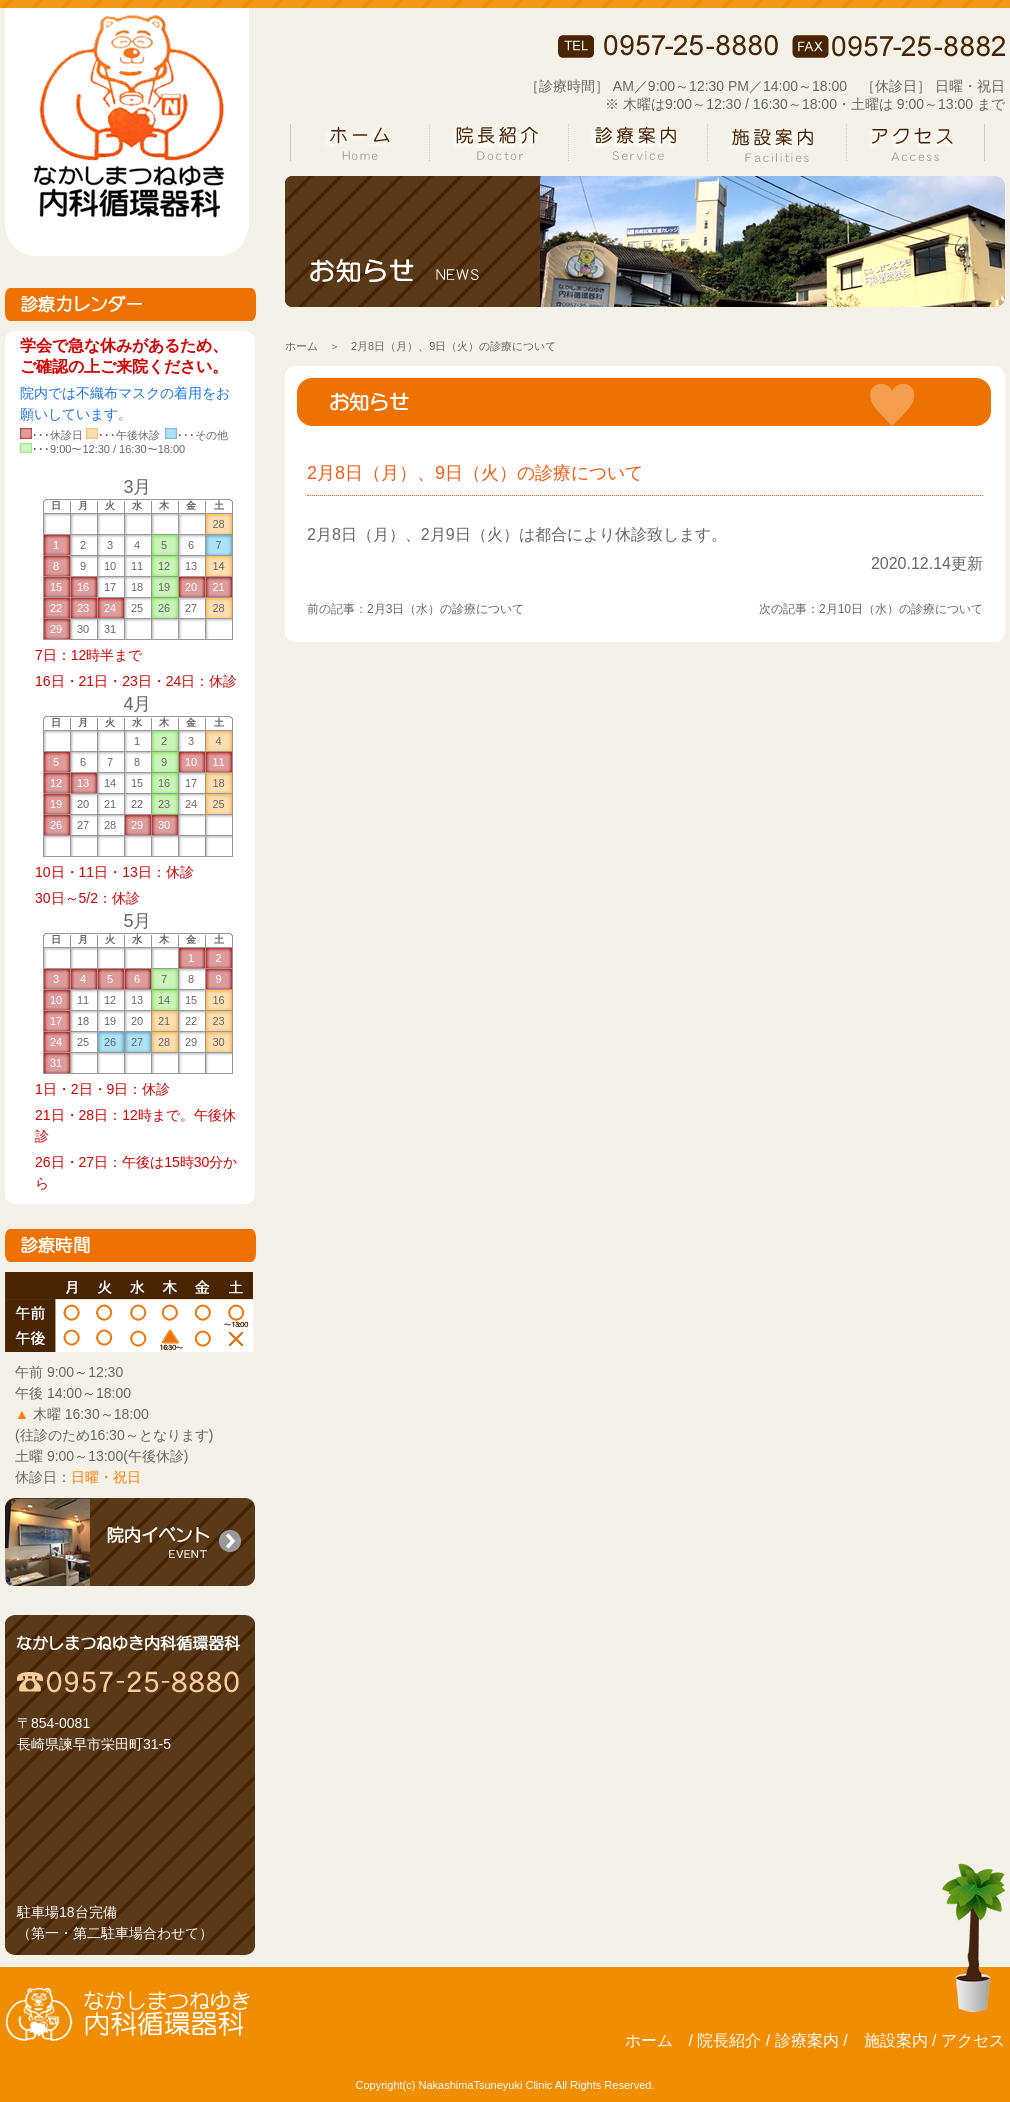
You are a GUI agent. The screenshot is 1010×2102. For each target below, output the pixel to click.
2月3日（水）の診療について (445, 609)
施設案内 (896, 2040)
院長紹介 (729, 2040)
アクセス (973, 2040)
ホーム (301, 346)
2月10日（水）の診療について (901, 609)
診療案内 (807, 2040)
